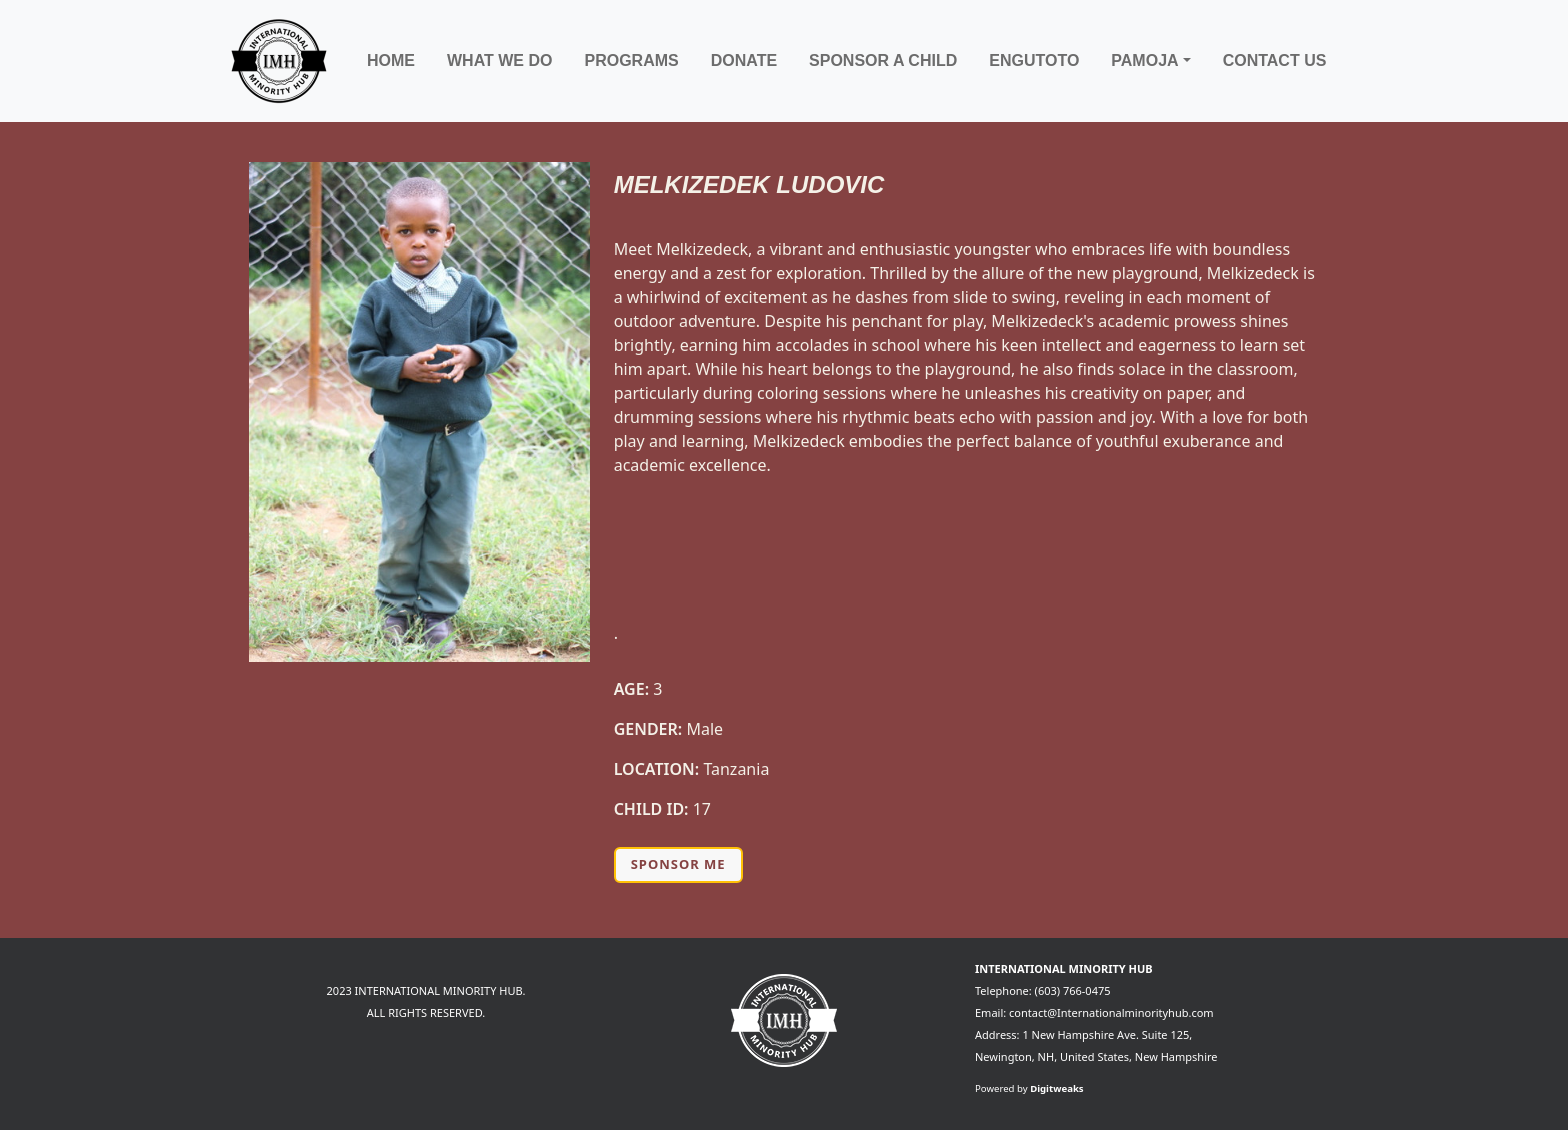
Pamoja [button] (1144, 60)
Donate (744, 60)
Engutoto (1034, 60)
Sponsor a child (883, 60)
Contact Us (1275, 60)
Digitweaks (1057, 1088)
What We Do (499, 60)
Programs (631, 60)
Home (391, 60)
